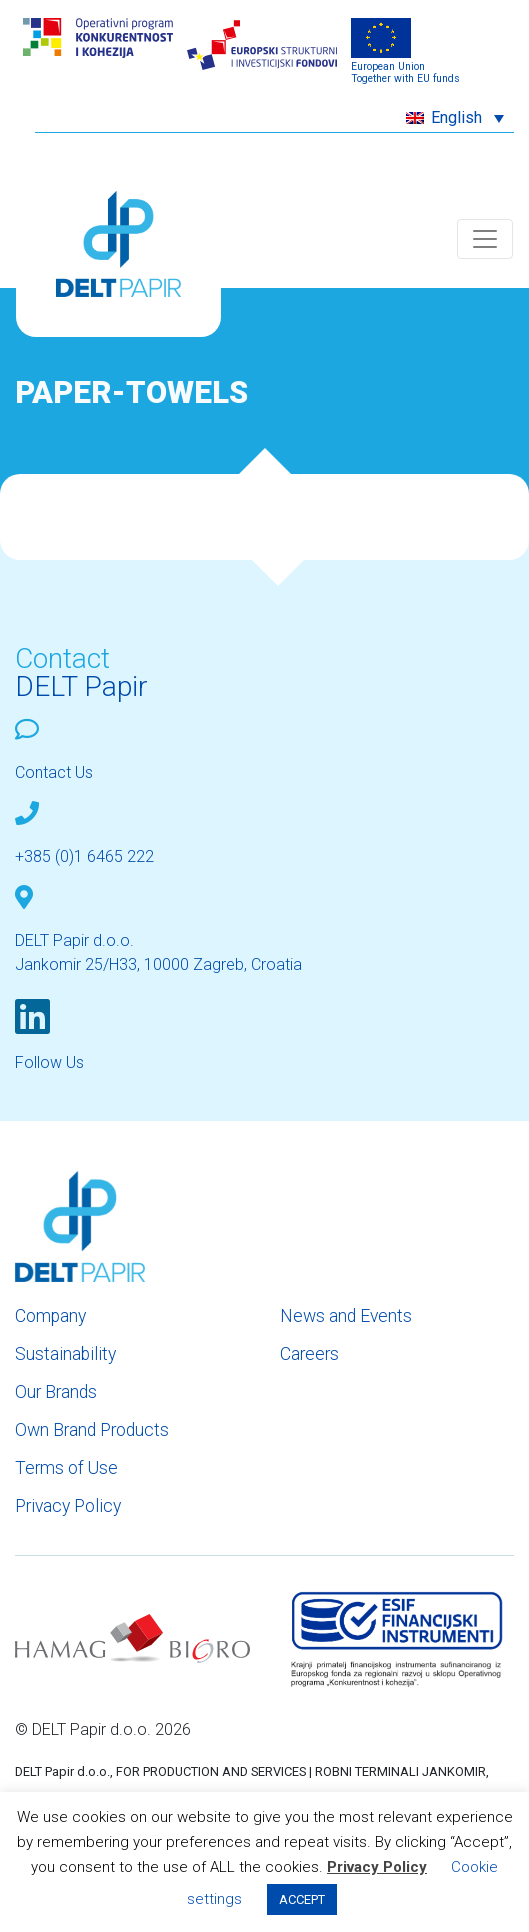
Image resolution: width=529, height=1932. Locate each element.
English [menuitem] (456, 117)
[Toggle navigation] (485, 239)
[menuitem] (455, 117)
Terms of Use (66, 1468)
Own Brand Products (92, 1430)
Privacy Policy (68, 1506)
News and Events (346, 1316)
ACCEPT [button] (302, 1899)
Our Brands (56, 1392)
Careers (309, 1354)
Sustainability (65, 1354)
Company (50, 1316)
